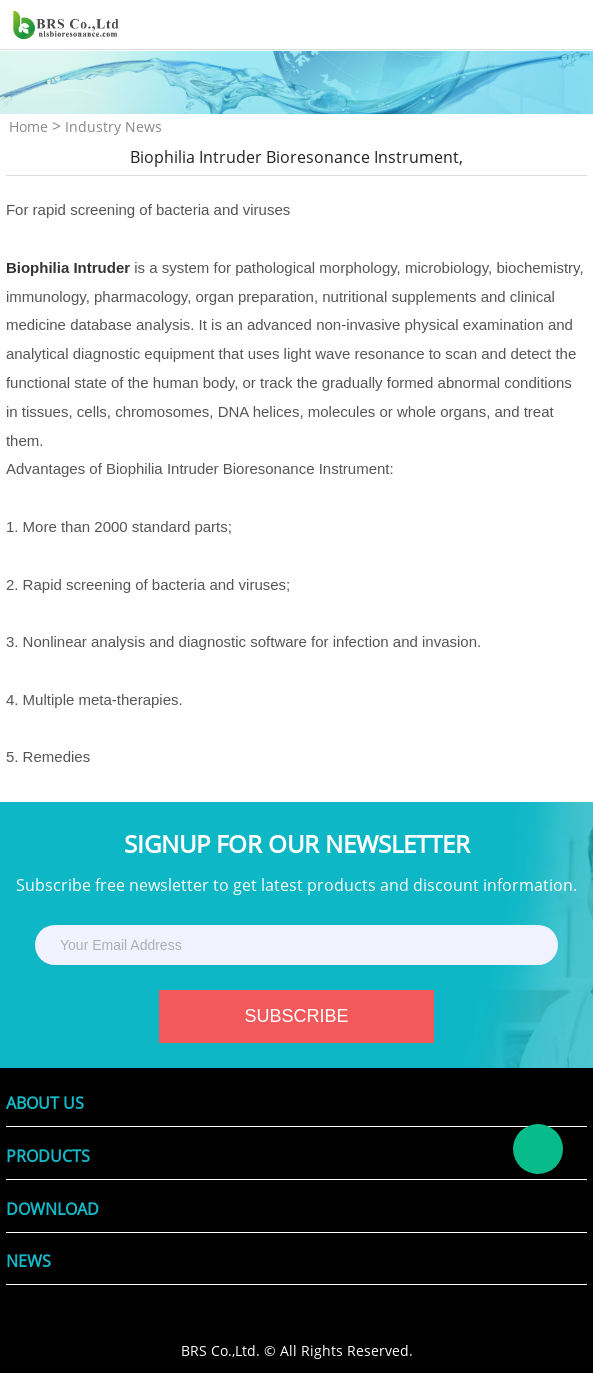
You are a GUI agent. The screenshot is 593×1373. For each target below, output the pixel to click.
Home (28, 126)
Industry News (113, 126)
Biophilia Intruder (68, 267)
